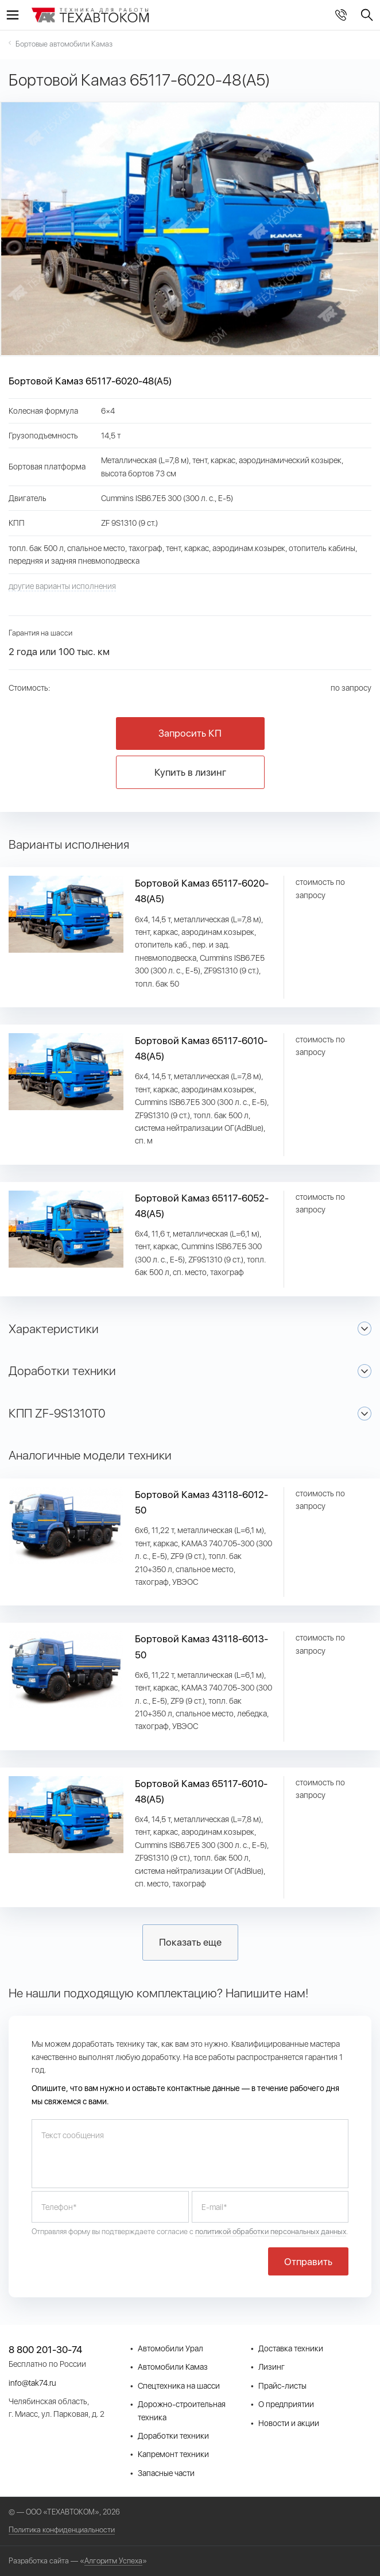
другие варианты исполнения (62, 586)
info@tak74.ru (32, 2383)
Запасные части (166, 2473)
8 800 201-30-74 (341, 15)
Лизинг (271, 2366)
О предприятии (286, 2404)
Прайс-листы (282, 2385)
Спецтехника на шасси (179, 2385)
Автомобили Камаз (173, 2366)
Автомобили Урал (170, 2348)
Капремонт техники (173, 2454)
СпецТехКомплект (91, 16)
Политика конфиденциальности (62, 2529)
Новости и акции (288, 2423)
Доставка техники (290, 2348)
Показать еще (190, 1942)
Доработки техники (173, 2435)
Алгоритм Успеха (113, 2560)
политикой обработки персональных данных (270, 2231)
